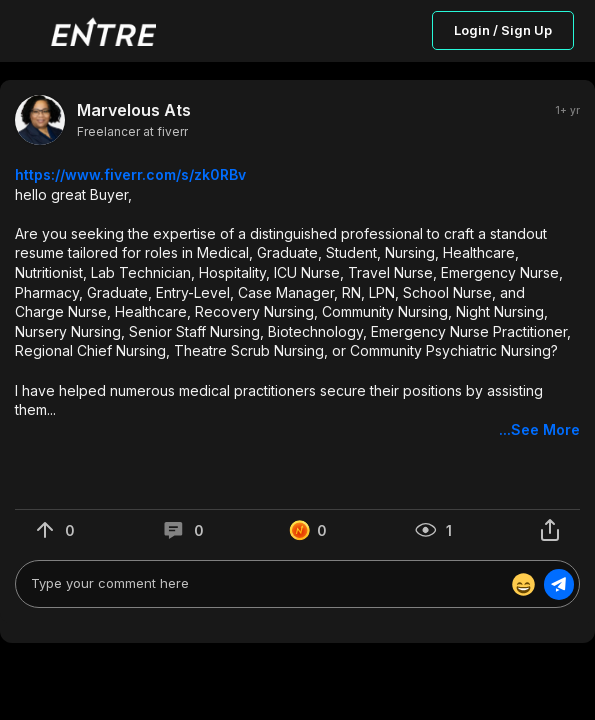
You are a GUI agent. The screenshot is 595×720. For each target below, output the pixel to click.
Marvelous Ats (134, 110)
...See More (539, 429)
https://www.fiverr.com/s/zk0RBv (130, 174)
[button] (297, 302)
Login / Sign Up (503, 30)
